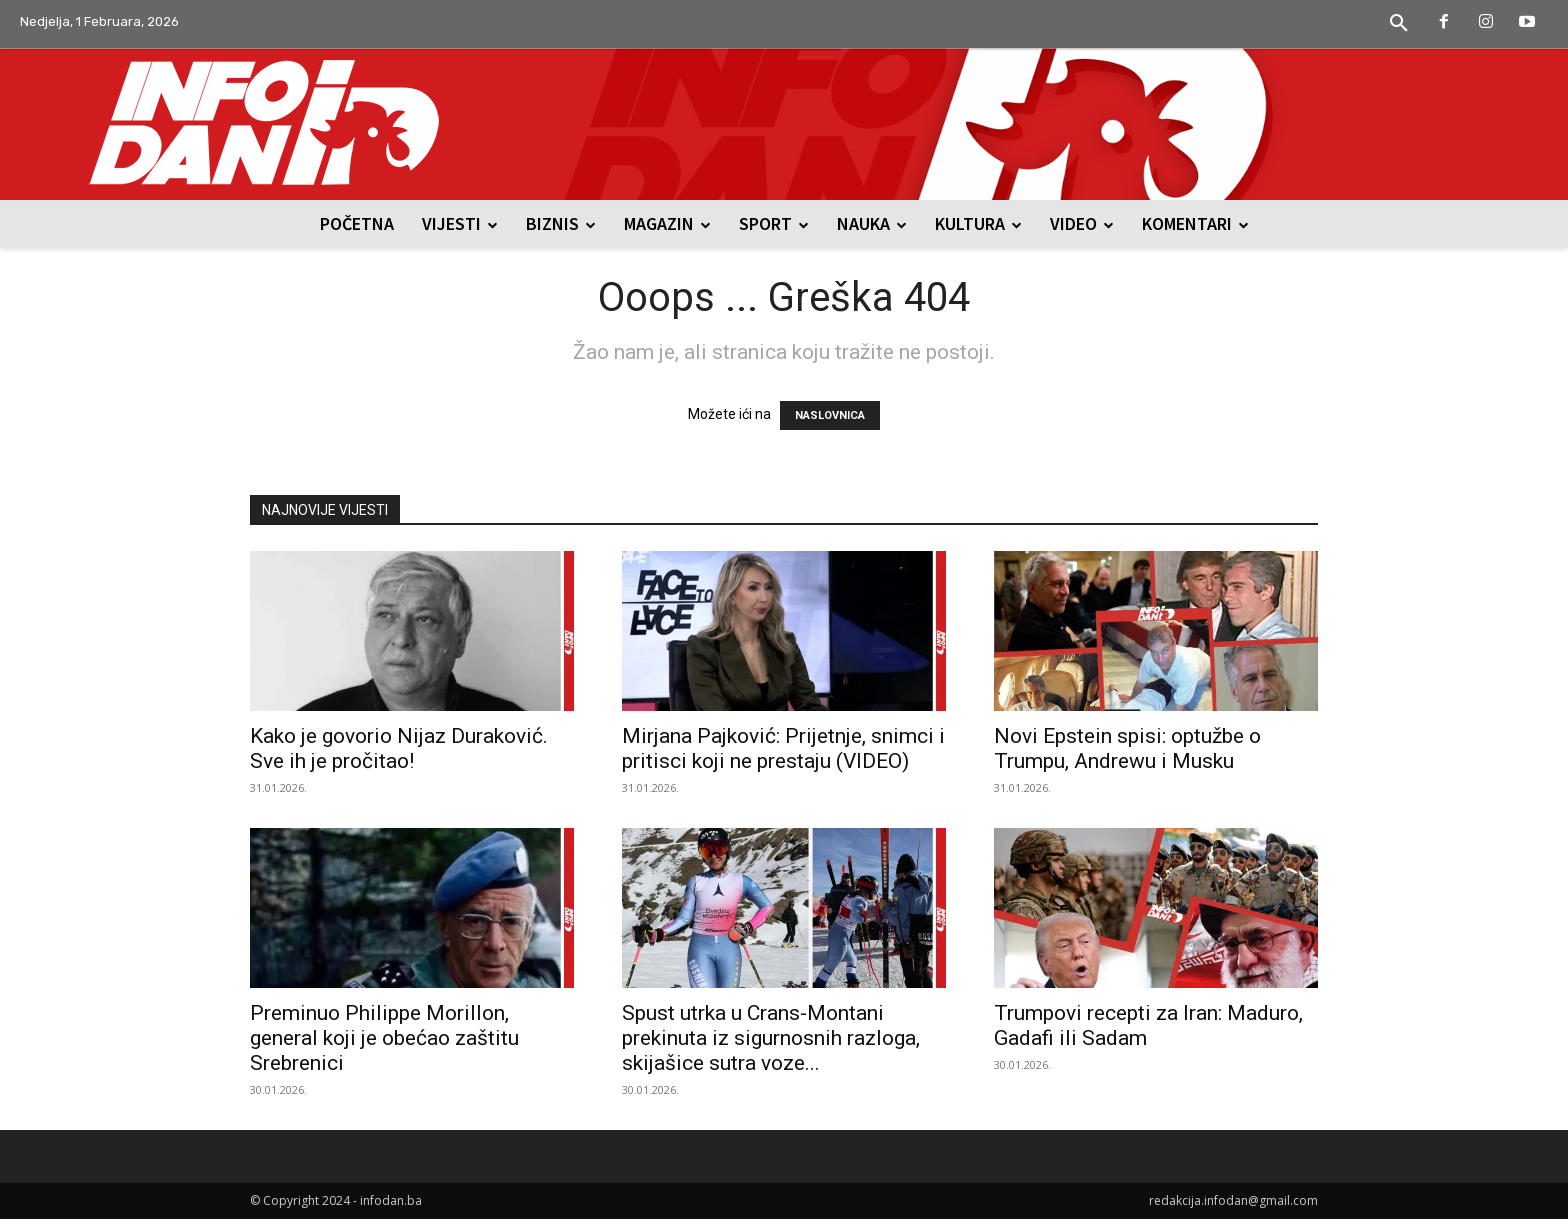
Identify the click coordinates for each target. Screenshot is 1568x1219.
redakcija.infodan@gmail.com (1233, 1200)
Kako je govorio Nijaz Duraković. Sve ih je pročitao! (399, 748)
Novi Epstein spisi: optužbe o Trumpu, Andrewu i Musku (1127, 748)
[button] (1399, 24)
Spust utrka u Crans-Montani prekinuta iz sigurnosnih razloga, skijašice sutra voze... (771, 1038)
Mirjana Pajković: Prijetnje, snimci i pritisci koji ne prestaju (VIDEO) (783, 748)
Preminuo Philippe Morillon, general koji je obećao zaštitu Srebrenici (384, 1038)
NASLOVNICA (830, 415)
